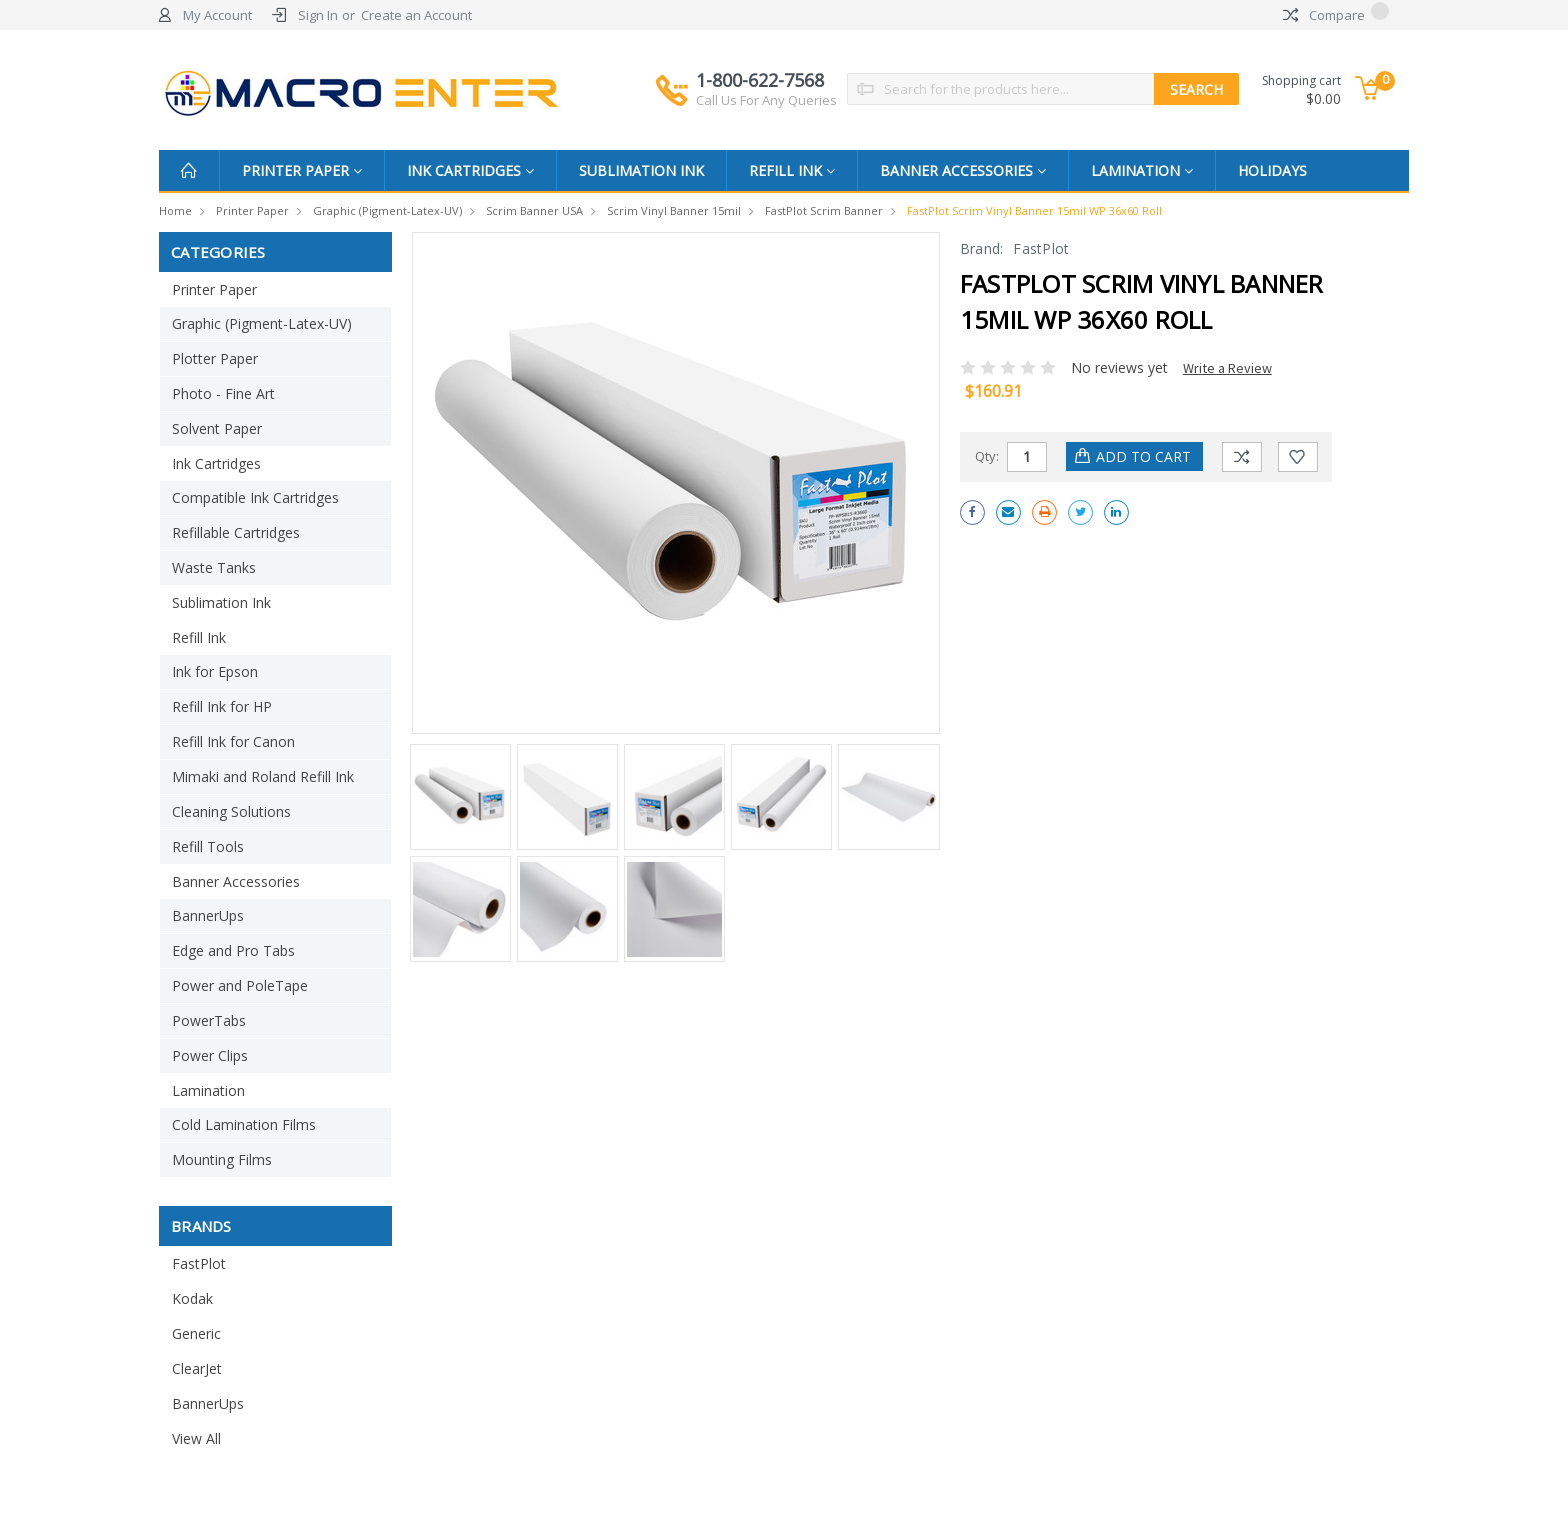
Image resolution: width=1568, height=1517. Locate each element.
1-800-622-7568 (766, 89)
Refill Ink (792, 170)
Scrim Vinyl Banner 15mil (674, 210)
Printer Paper (302, 170)
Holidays (1272, 170)
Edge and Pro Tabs (233, 950)
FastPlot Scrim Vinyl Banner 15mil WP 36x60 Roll (1034, 210)
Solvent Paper (217, 428)
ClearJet (197, 1368)
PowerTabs (209, 1020)
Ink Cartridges (470, 170)
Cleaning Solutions (231, 811)
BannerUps (208, 915)
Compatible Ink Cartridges (255, 497)
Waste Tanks (214, 567)
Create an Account (416, 15)
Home (175, 210)
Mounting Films (222, 1159)
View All (196, 1438)
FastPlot (199, 1263)
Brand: (982, 248)
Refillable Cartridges (236, 532)
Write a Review (1227, 368)
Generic (196, 1333)
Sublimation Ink (641, 170)
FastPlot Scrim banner (824, 210)
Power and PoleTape (240, 985)
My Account (217, 15)
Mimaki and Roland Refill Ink (263, 776)
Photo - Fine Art (223, 393)
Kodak (192, 1298)
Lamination (1142, 170)
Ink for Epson (215, 671)
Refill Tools (208, 846)
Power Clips (210, 1055)
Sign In (318, 15)
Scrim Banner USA (534, 210)
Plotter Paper (215, 358)
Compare (1336, 15)
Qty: (987, 456)
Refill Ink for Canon (233, 741)
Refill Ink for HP (222, 706)
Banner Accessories (963, 170)
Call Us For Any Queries (766, 100)
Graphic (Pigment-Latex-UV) (387, 210)
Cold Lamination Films (244, 1124)
